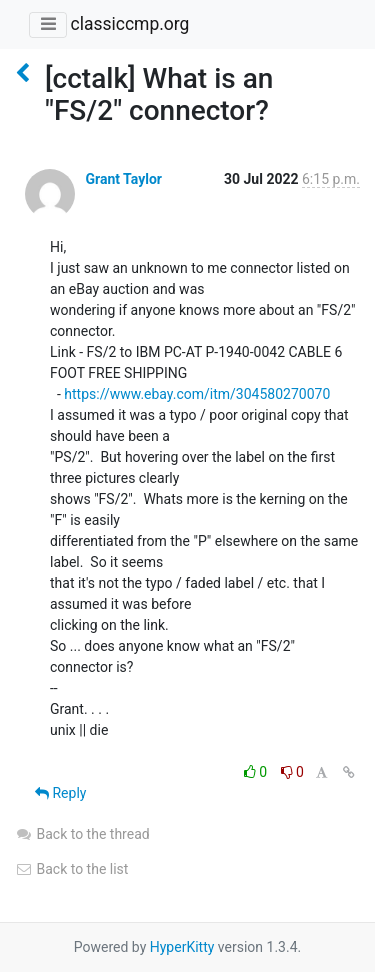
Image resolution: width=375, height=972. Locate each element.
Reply (60, 793)
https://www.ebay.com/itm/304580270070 (197, 394)
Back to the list (71, 869)
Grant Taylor (123, 179)
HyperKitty (182, 947)
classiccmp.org (129, 24)
